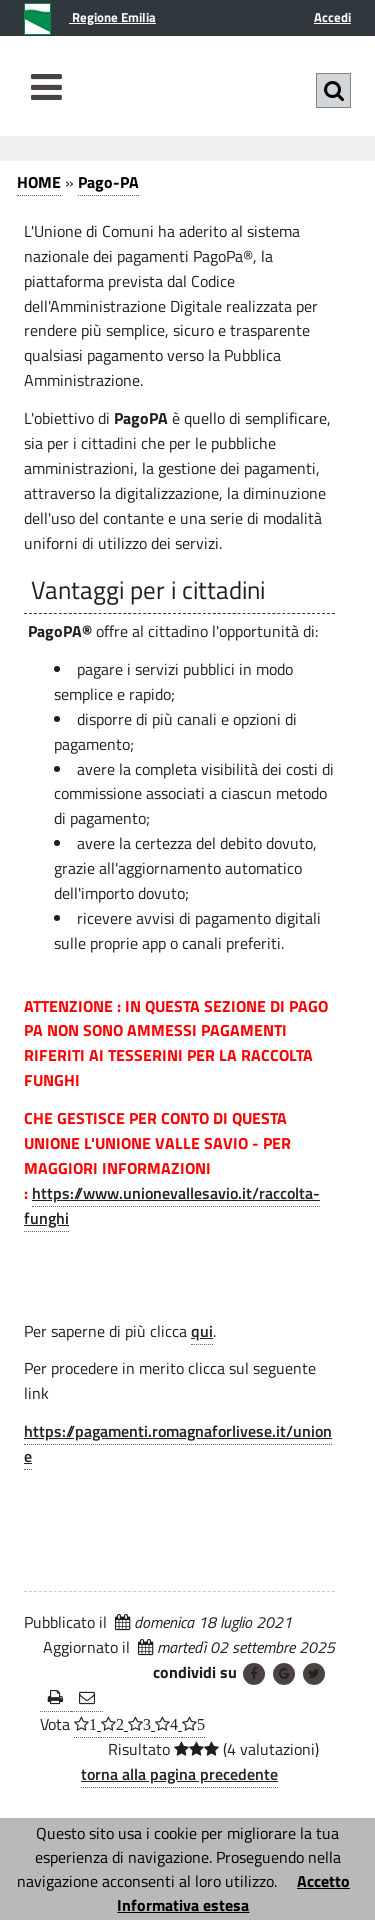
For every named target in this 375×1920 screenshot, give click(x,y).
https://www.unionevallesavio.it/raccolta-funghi (172, 1205)
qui (202, 1331)
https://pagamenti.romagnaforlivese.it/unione (178, 1443)
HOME (39, 182)
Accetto (323, 1881)
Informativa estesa (183, 1905)
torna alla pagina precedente (179, 1774)
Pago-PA (108, 182)
